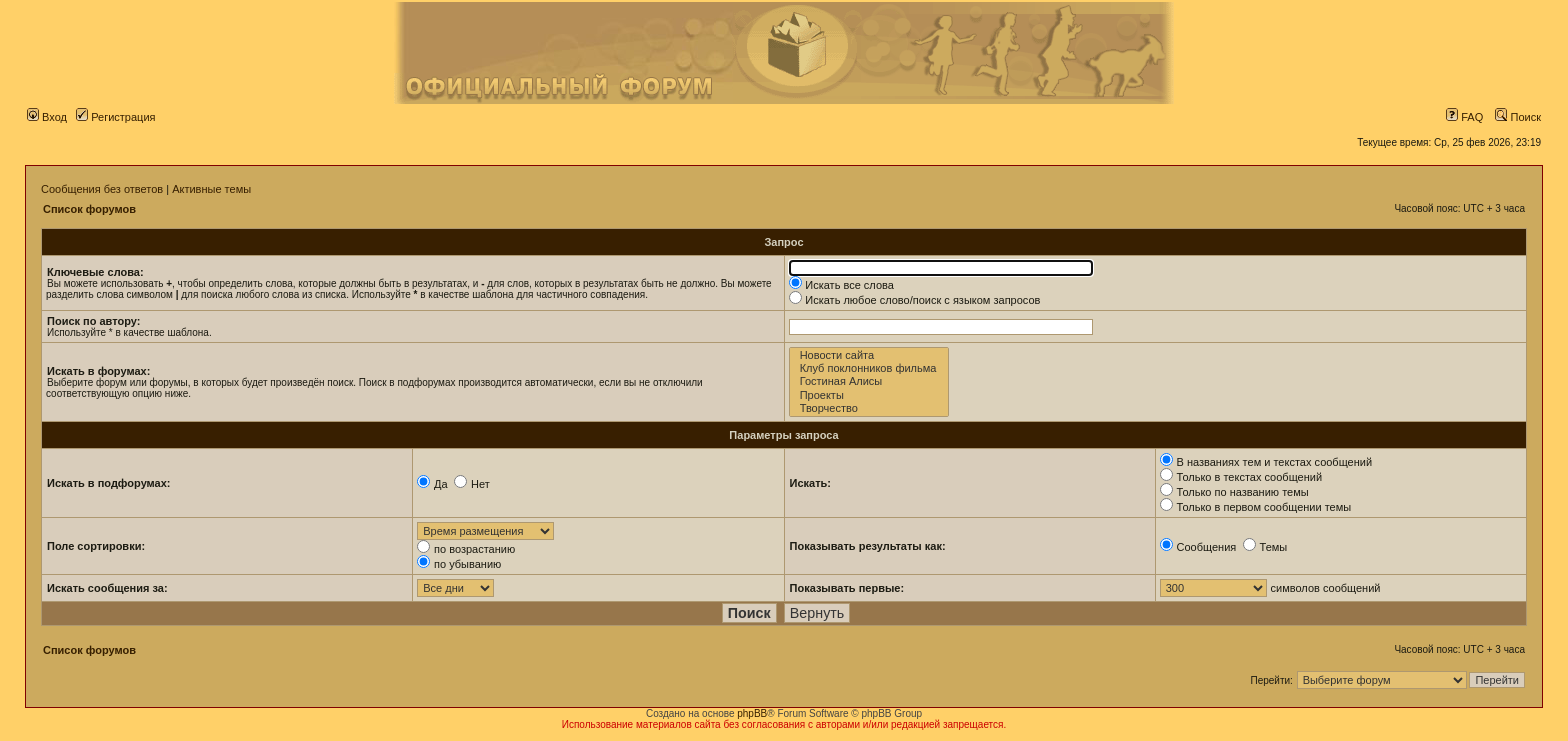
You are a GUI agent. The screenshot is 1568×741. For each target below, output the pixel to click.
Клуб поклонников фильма (869, 368)
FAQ (1464, 117)
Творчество (869, 408)
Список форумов (89, 209)
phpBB (752, 713)
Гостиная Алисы (869, 381)
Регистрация (115, 117)
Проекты (869, 395)
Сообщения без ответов (102, 189)
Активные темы (211, 189)
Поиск (1518, 117)
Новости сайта (869, 355)
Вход (47, 117)
